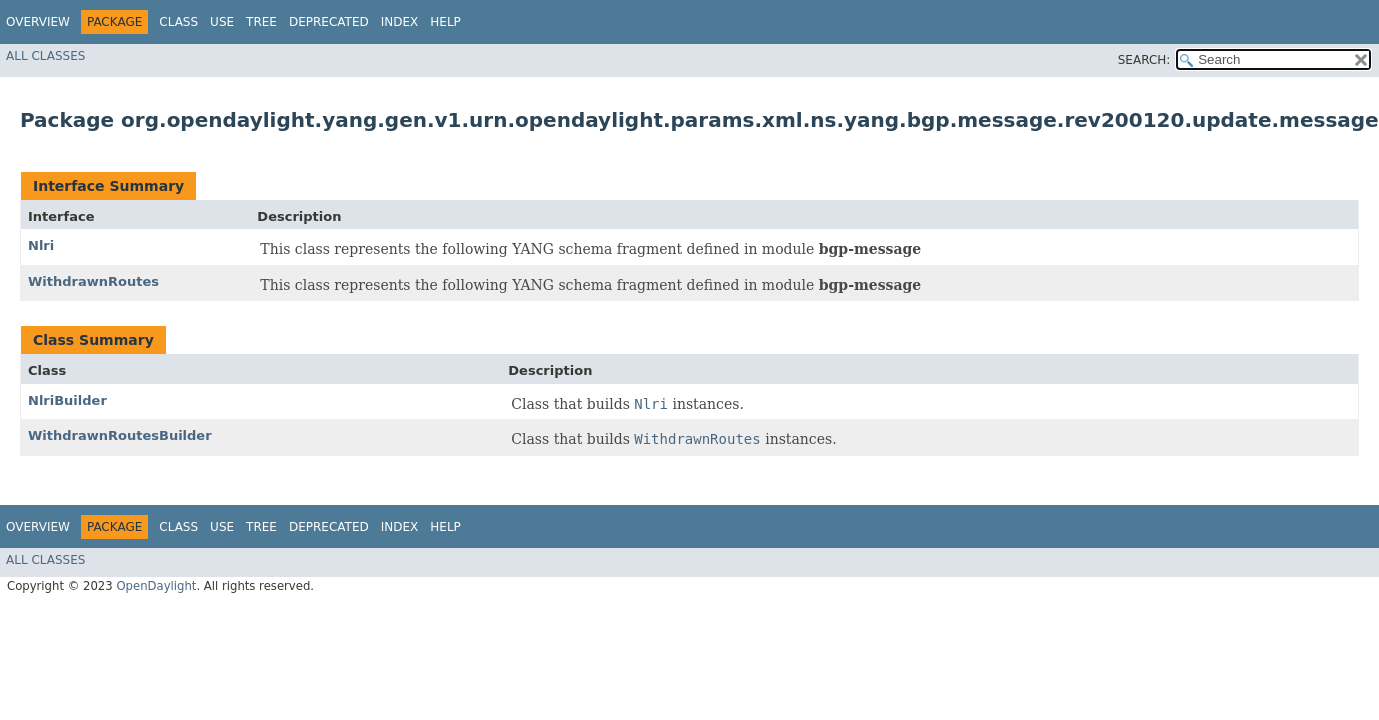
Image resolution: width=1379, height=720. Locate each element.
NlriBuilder (67, 400)
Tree (261, 22)
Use (222, 22)
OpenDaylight (156, 586)
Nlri (41, 245)
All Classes (45, 56)
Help (445, 22)
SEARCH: (1144, 60)
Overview (38, 22)
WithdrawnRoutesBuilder (120, 435)
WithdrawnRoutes (93, 281)
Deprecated (329, 22)
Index (400, 22)
